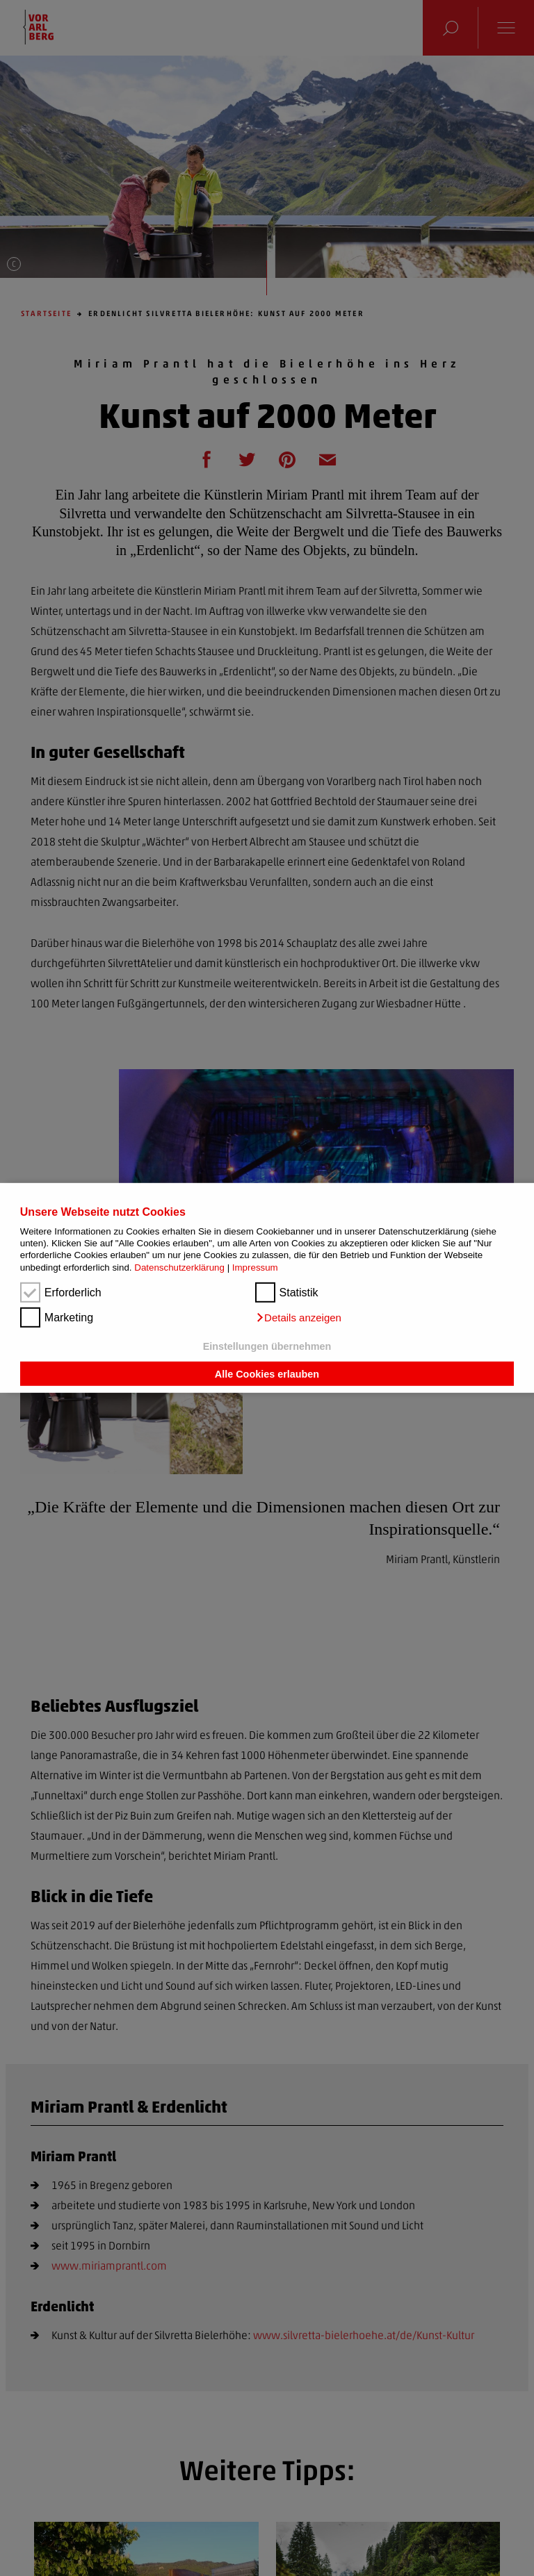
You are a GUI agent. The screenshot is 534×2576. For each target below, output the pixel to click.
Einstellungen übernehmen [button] (267, 1346)
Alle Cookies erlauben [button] (267, 1373)
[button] (298, 1317)
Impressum (255, 1267)
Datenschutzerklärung (179, 1267)
